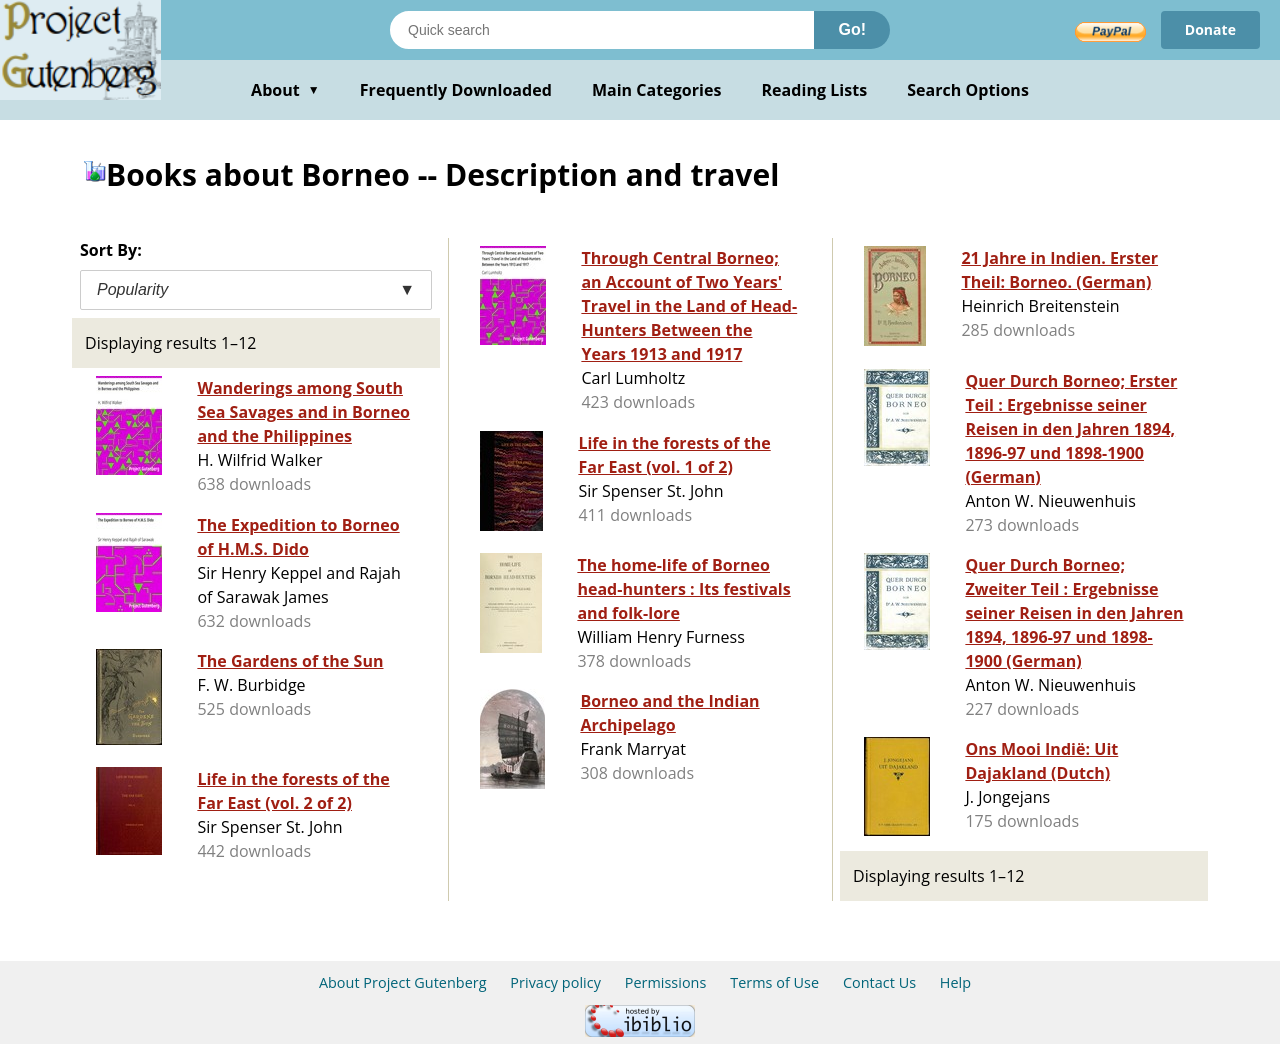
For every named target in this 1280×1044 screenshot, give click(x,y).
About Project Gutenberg (403, 982)
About (285, 90)
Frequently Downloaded (456, 90)
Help (955, 982)
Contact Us (879, 982)
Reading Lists (815, 90)
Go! (852, 29)
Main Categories (657, 90)
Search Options (968, 90)
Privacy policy (555, 982)
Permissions (666, 982)
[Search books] (602, 30)
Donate (1210, 29)
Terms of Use (774, 982)
